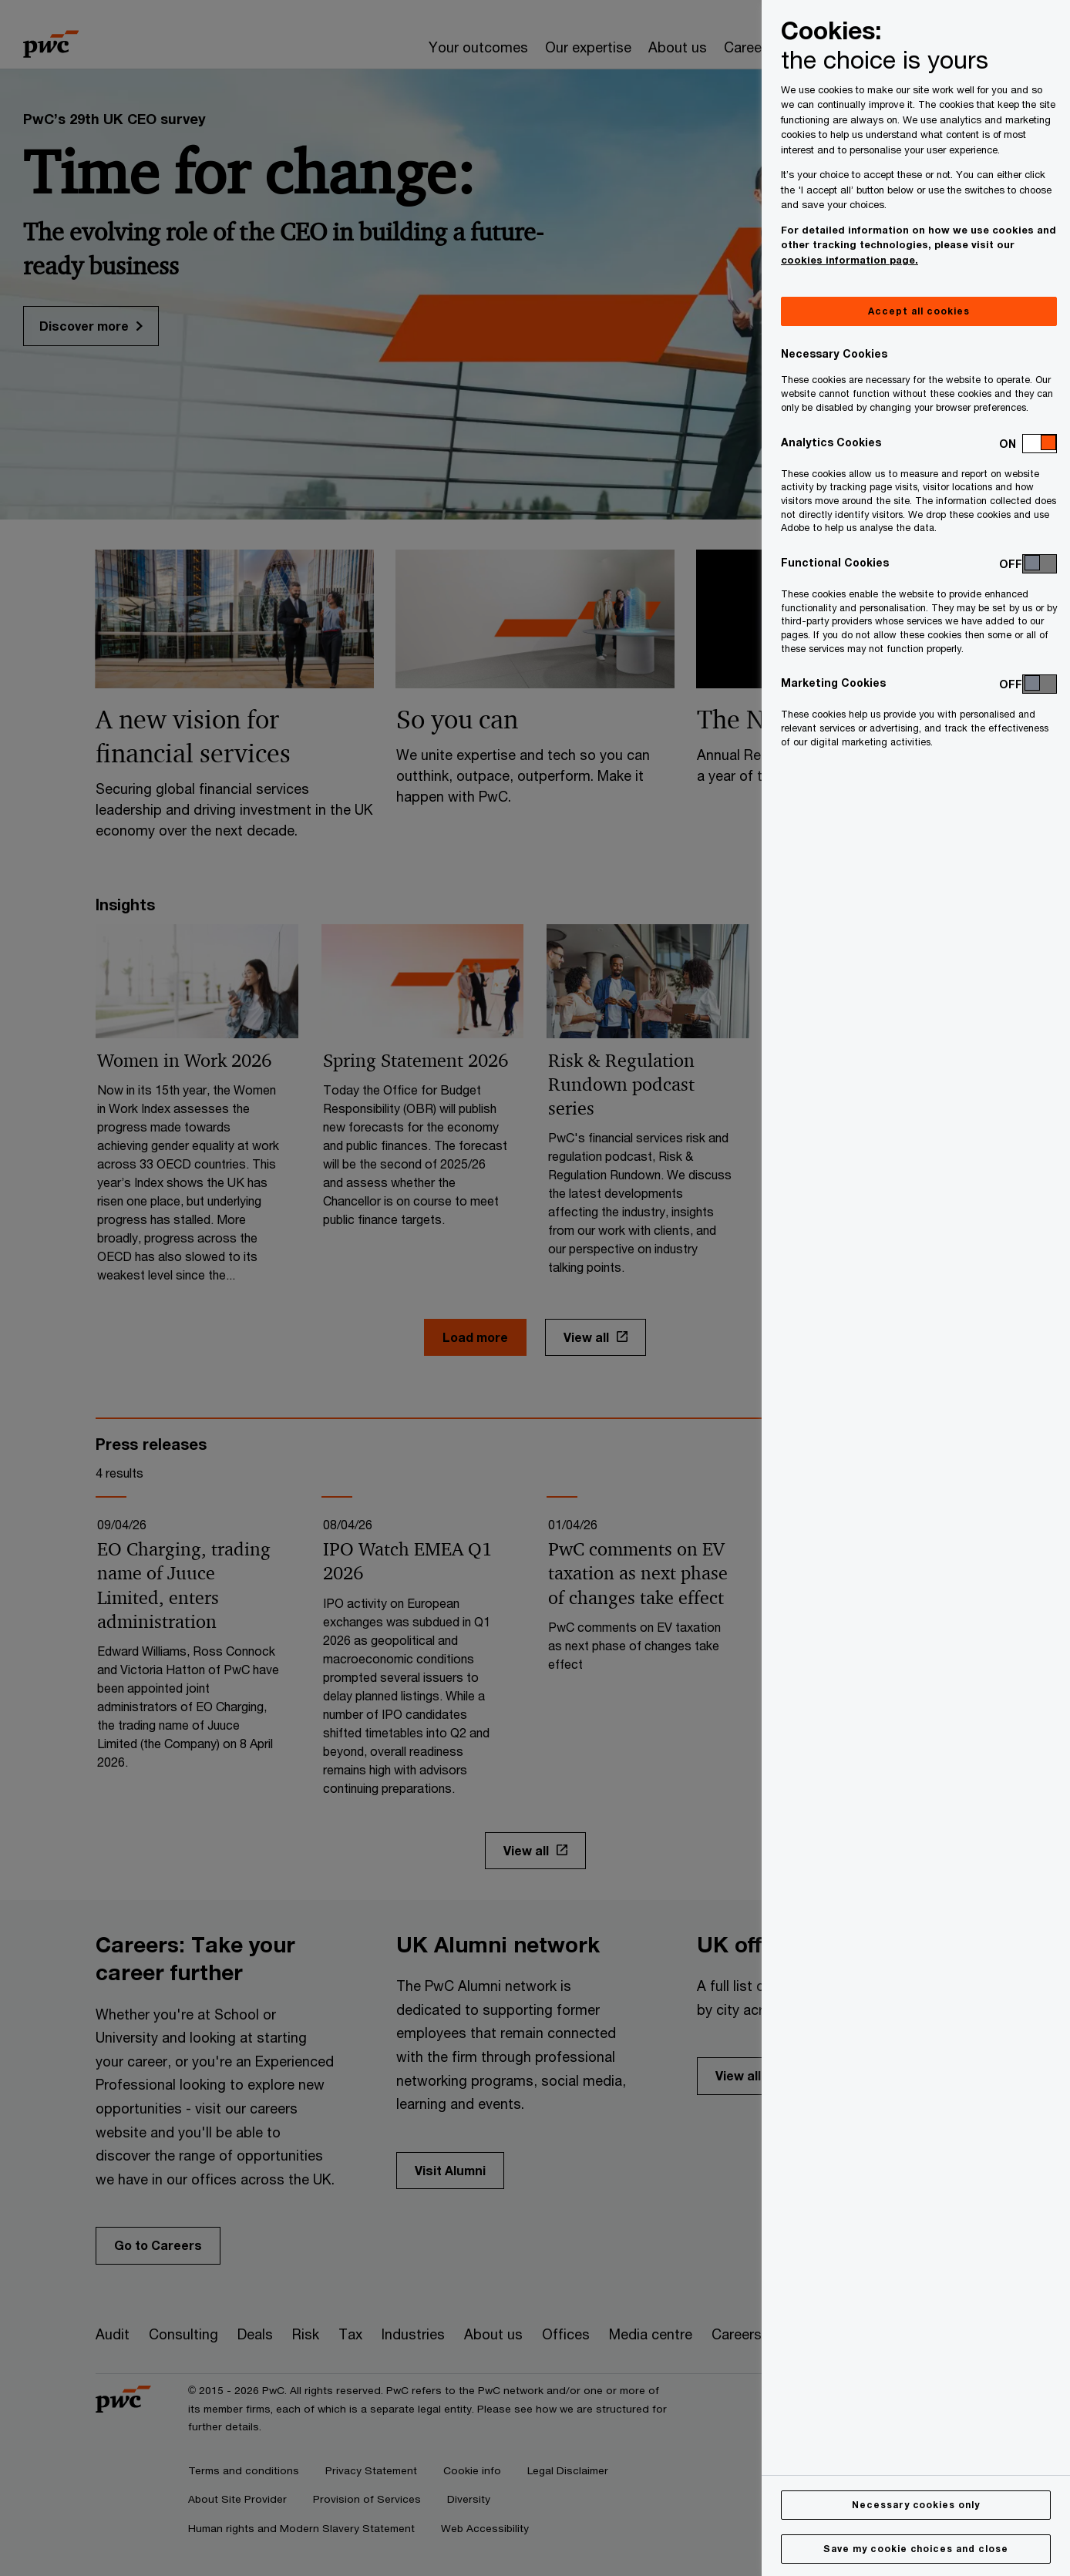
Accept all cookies (918, 311)
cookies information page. (849, 260)
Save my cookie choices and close (915, 2548)
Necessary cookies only (916, 2504)
